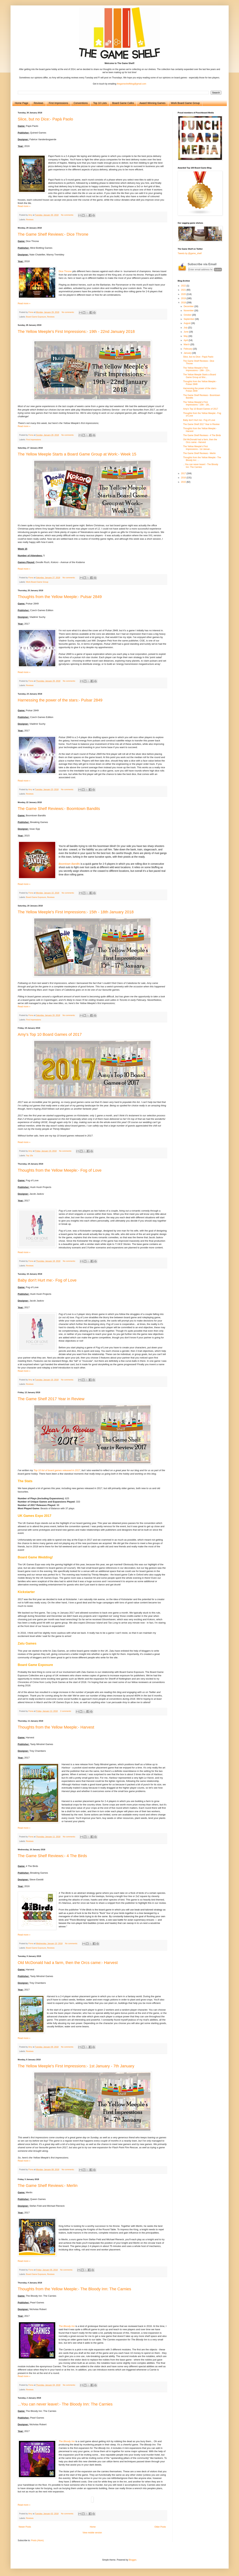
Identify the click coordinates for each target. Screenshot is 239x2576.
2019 (183, 298)
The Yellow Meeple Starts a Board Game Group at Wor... (199, 375)
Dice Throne (65, 271)
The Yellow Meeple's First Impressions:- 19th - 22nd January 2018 (76, 331)
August (187, 323)
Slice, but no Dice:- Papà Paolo (45, 119)
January (188, 353)
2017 (183, 473)
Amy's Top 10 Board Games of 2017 (50, 1034)
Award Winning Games (152, 103)
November (189, 310)
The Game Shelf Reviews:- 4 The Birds (52, 1856)
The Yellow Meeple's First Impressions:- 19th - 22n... (197, 369)
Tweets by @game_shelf (190, 253)
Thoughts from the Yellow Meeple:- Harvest (56, 1727)
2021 (183, 290)
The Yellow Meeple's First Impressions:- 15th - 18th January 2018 (76, 912)
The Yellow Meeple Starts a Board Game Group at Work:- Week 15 (77, 454)
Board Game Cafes (123, 103)
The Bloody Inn (67, 2326)
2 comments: (66, 1711)
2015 (183, 482)
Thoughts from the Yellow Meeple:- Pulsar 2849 (60, 596)
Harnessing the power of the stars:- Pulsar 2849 (60, 700)
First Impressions (58, 103)
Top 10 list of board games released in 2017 (57, 1470)
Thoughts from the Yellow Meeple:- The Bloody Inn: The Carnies (74, 2289)
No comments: (67, 215)
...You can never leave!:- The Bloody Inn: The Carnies (65, 2404)
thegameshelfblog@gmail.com (131, 84)
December (189, 306)
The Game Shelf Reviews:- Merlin (48, 2185)
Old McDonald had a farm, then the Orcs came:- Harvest (68, 1962)
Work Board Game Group (185, 103)
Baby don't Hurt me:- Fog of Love (47, 1280)
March (187, 344)
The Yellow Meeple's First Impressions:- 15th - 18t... (196, 403)
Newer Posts (25, 2527)
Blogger (132, 2560)
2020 (183, 294)
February (188, 349)
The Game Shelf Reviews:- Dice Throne (53, 234)
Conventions (81, 103)
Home (93, 2527)
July (186, 327)
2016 (183, 477)
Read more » (24, 206)
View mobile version (92, 2532)
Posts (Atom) (37, 2540)
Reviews (38, 103)
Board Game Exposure (36, 317)
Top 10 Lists (100, 103)
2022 (183, 285)
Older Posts (160, 2527)
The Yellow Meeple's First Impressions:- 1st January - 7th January (76, 2066)
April (186, 340)
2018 (183, 302)
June (186, 332)
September (189, 319)
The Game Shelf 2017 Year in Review (51, 1399)
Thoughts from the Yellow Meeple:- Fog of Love (60, 1170)
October (188, 315)
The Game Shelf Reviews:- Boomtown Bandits (59, 808)
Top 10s (29, 1155)
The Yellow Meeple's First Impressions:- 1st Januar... (197, 447)
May (186, 336)
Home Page (21, 103)
